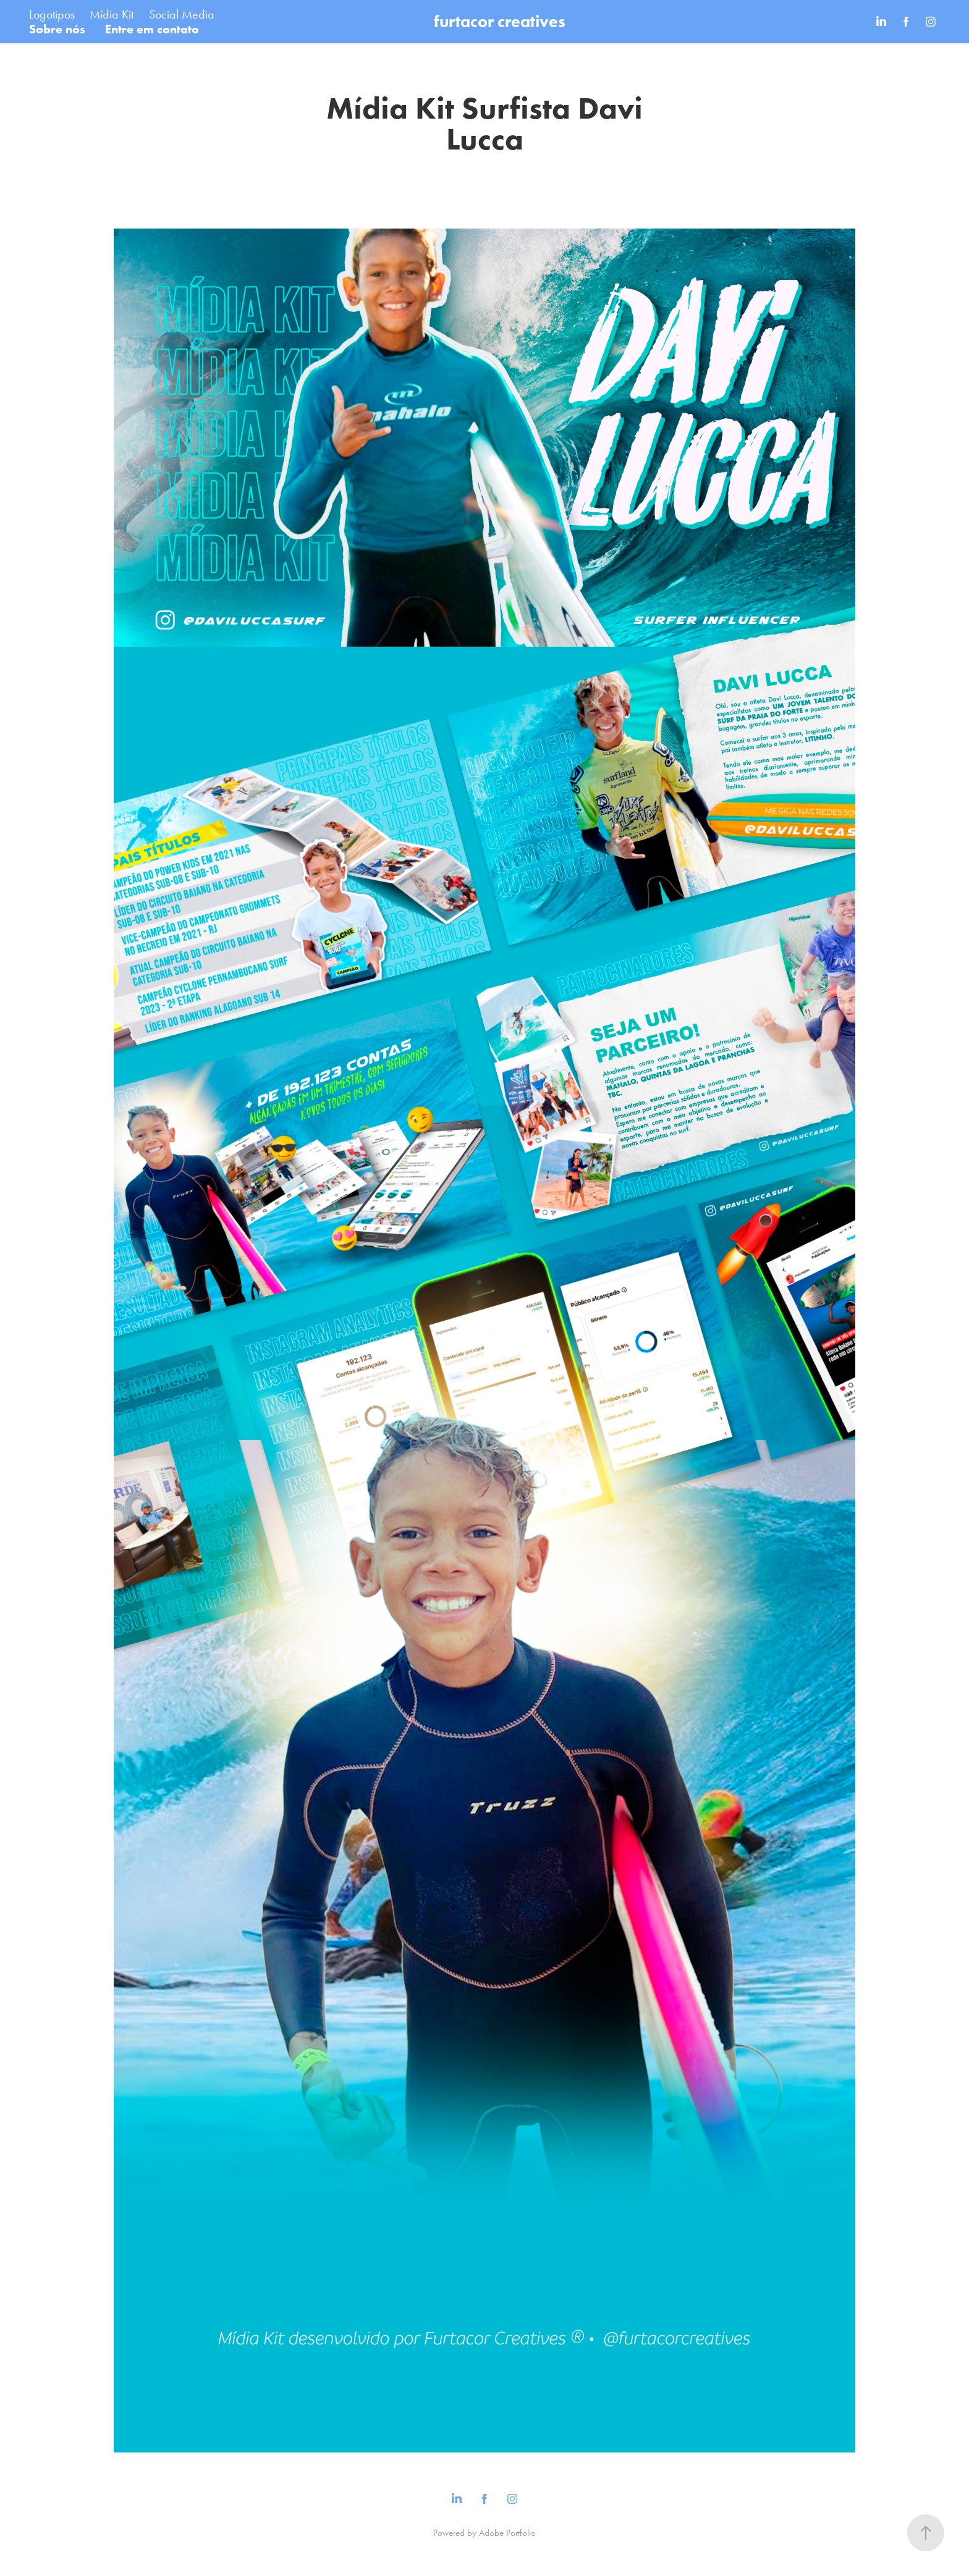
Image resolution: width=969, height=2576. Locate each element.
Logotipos (52, 14)
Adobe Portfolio (507, 2532)
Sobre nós (57, 29)
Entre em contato (152, 29)
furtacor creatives (499, 21)
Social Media (181, 14)
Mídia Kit (111, 14)
